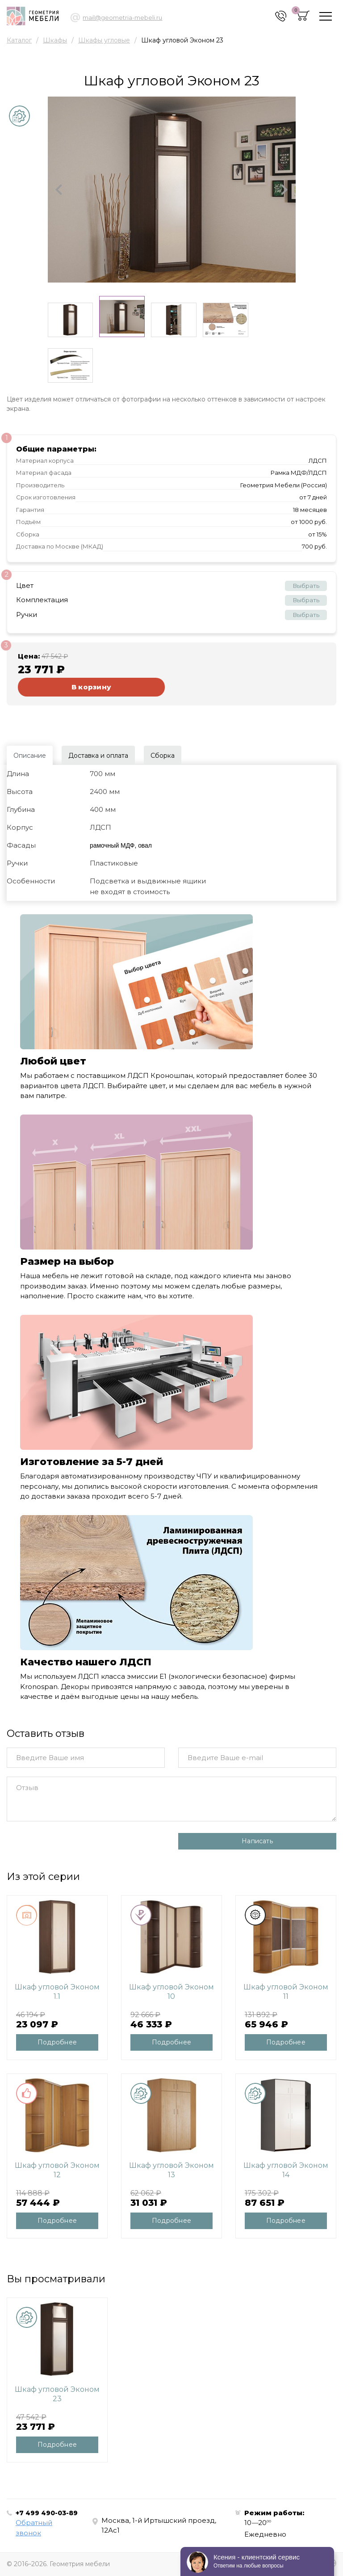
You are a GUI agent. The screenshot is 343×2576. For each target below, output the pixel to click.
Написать (257, 1841)
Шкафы (55, 40)
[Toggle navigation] (325, 16)
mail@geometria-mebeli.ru (122, 17)
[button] (59, 189)
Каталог (19, 40)
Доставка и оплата (98, 756)
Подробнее (57, 2042)
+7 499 (47, 2513)
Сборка (163, 756)
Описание (29, 756)
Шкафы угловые (104, 40)
